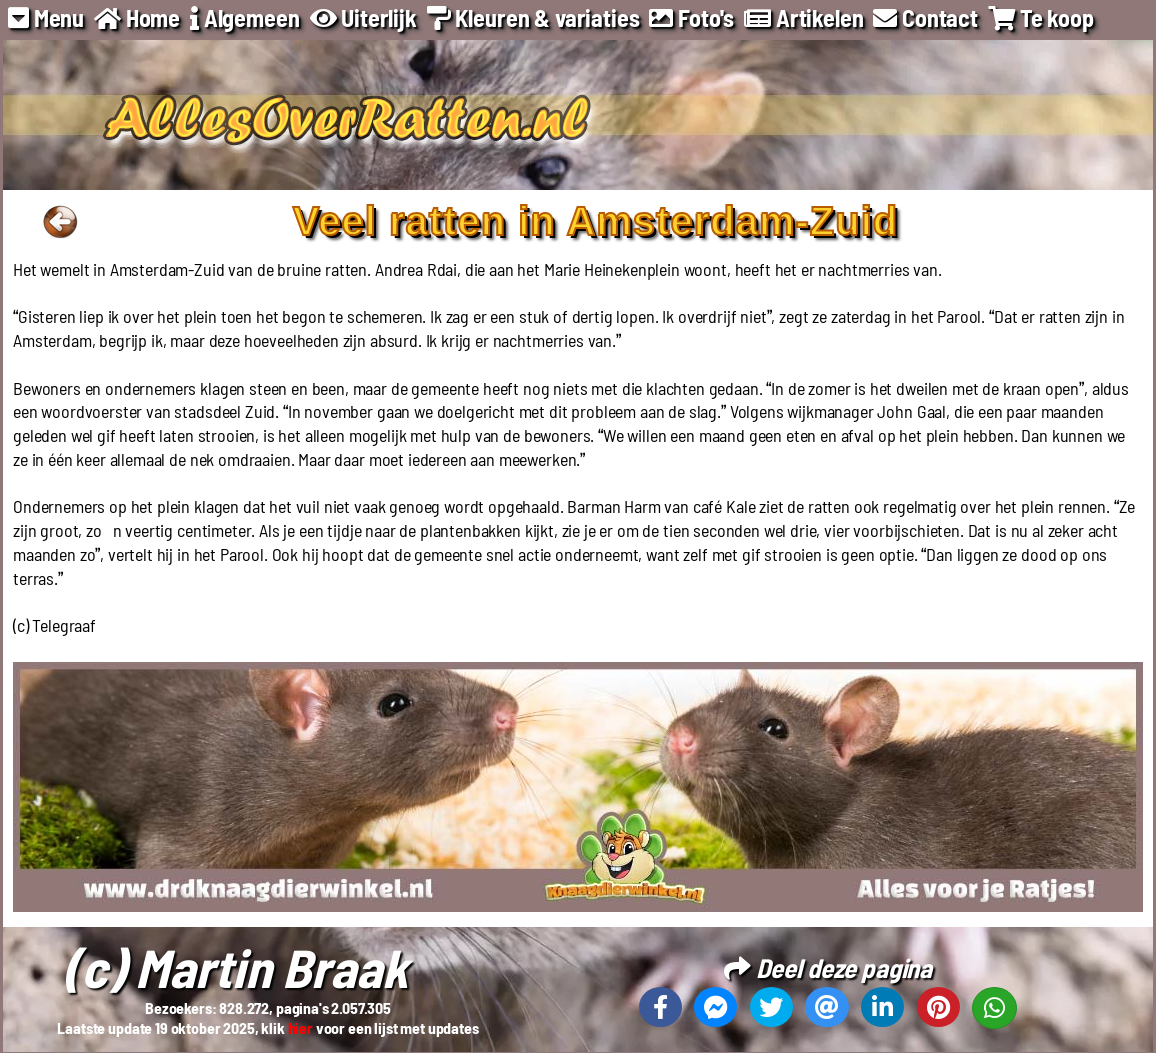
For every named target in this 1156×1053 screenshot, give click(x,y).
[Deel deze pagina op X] (771, 1007)
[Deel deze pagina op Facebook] (660, 1007)
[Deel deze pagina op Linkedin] (882, 1007)
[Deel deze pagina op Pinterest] (938, 1007)
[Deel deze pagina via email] (826, 1007)
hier (300, 1027)
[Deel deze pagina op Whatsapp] (994, 1008)
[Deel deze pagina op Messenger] (715, 1007)
